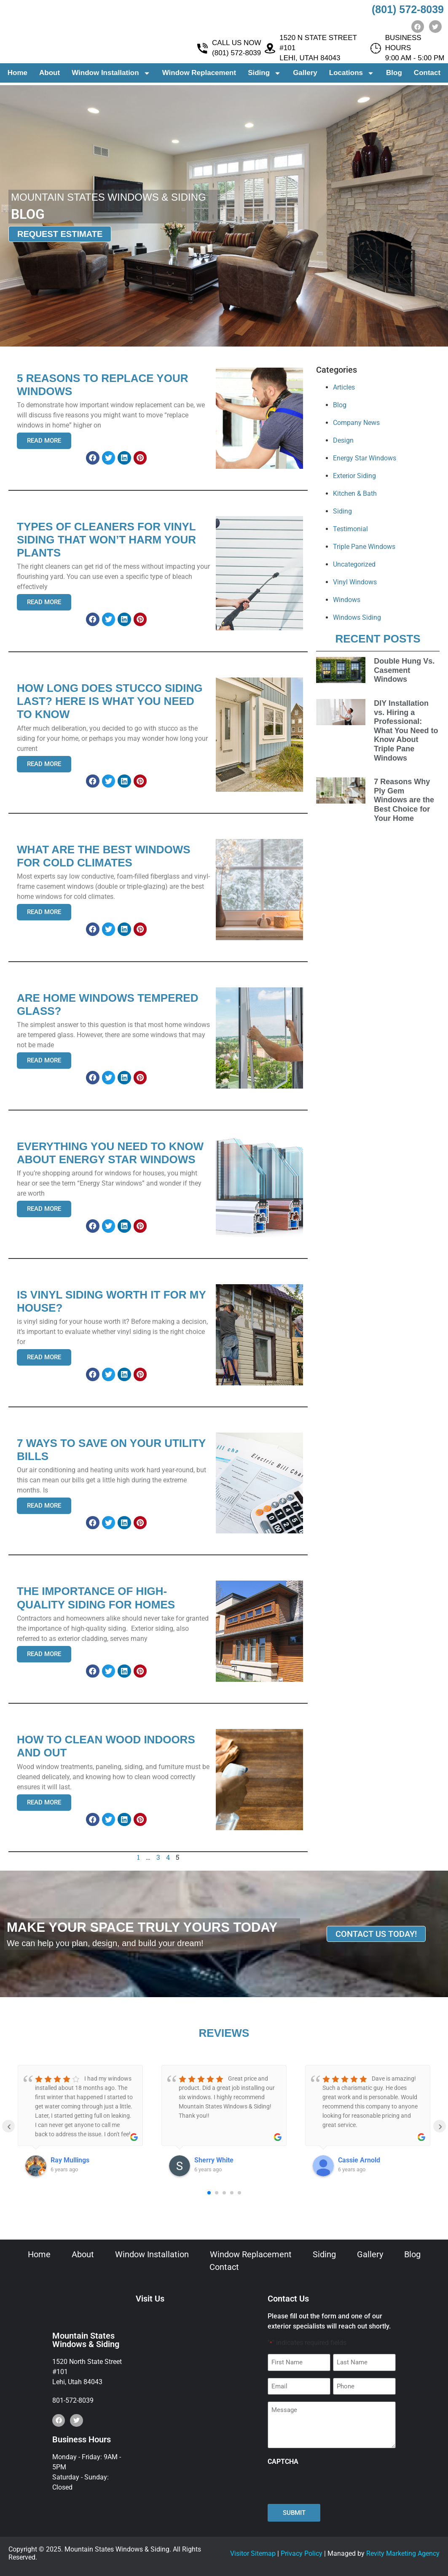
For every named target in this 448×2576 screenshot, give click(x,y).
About (49, 75)
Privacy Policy (301, 2553)
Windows (346, 600)
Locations (351, 75)
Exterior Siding (354, 476)
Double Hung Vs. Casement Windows (404, 670)
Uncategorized (354, 564)
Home (17, 75)
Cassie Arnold (359, 2160)
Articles (344, 387)
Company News (356, 423)
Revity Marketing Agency (403, 2553)
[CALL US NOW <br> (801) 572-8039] (202, 51)
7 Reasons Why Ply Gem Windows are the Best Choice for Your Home (404, 799)
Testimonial (350, 529)
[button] (92, 458)
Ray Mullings (70, 2160)
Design (343, 440)
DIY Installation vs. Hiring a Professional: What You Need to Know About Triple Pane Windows (406, 730)
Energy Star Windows (364, 458)
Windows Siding (357, 617)
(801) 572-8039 (408, 9)
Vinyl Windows (355, 582)
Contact (427, 75)
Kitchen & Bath (355, 493)
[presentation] (332, 2484)
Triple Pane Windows (364, 547)
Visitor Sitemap (253, 2553)
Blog (394, 75)
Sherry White (213, 2160)
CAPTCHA (283, 2461)
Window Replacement (199, 75)
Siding (264, 75)
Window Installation (111, 75)
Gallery (305, 75)
